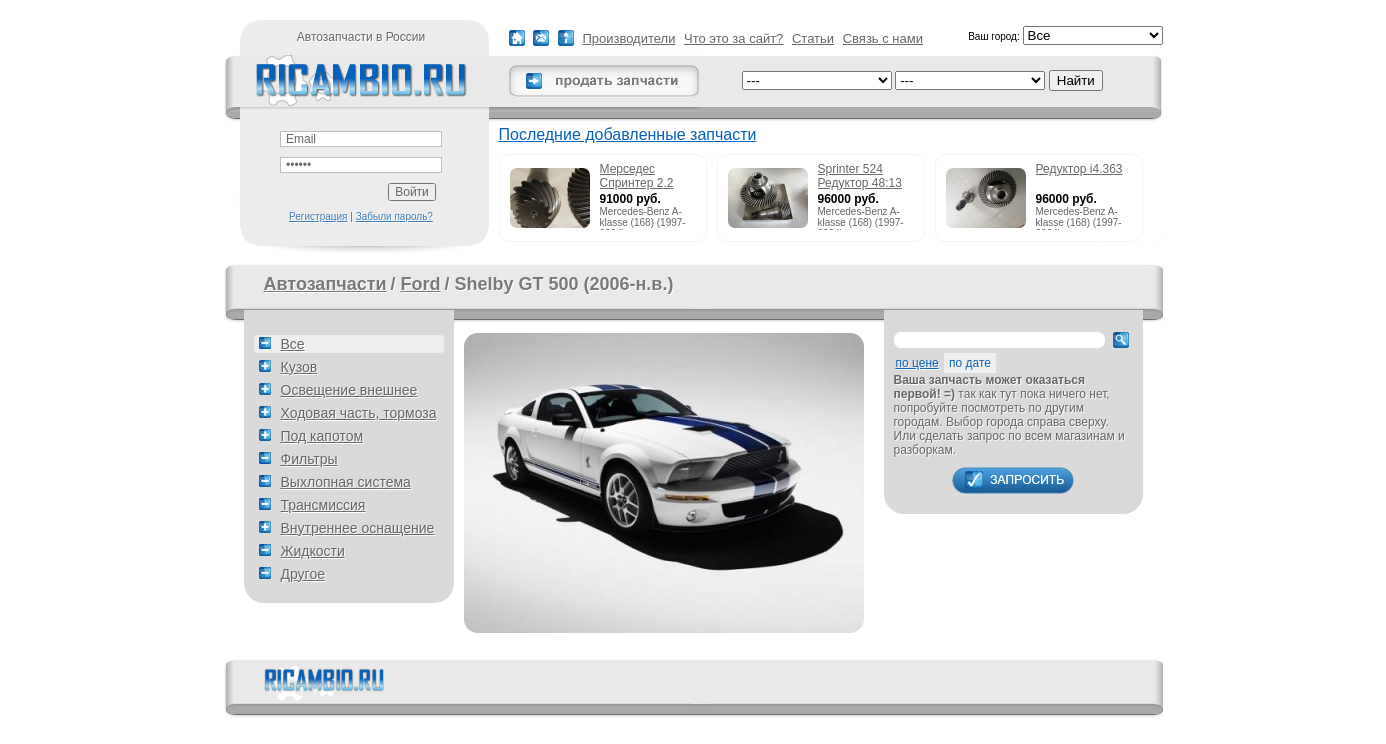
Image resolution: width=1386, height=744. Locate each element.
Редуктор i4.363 (1079, 169)
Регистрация (318, 216)
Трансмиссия (323, 505)
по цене (917, 363)
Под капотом (322, 436)
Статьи (813, 38)
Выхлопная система (346, 482)
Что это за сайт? (733, 38)
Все (293, 344)
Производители (628, 38)
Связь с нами (883, 38)
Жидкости (313, 551)
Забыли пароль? (394, 216)
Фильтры (309, 459)
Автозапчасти (325, 284)
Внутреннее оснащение (358, 528)
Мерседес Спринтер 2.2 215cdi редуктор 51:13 (644, 177)
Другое (303, 574)
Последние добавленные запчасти (628, 134)
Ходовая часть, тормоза (359, 413)
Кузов (299, 367)
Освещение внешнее (349, 390)
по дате (970, 363)
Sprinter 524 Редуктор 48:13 (860, 176)
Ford (421, 284)
